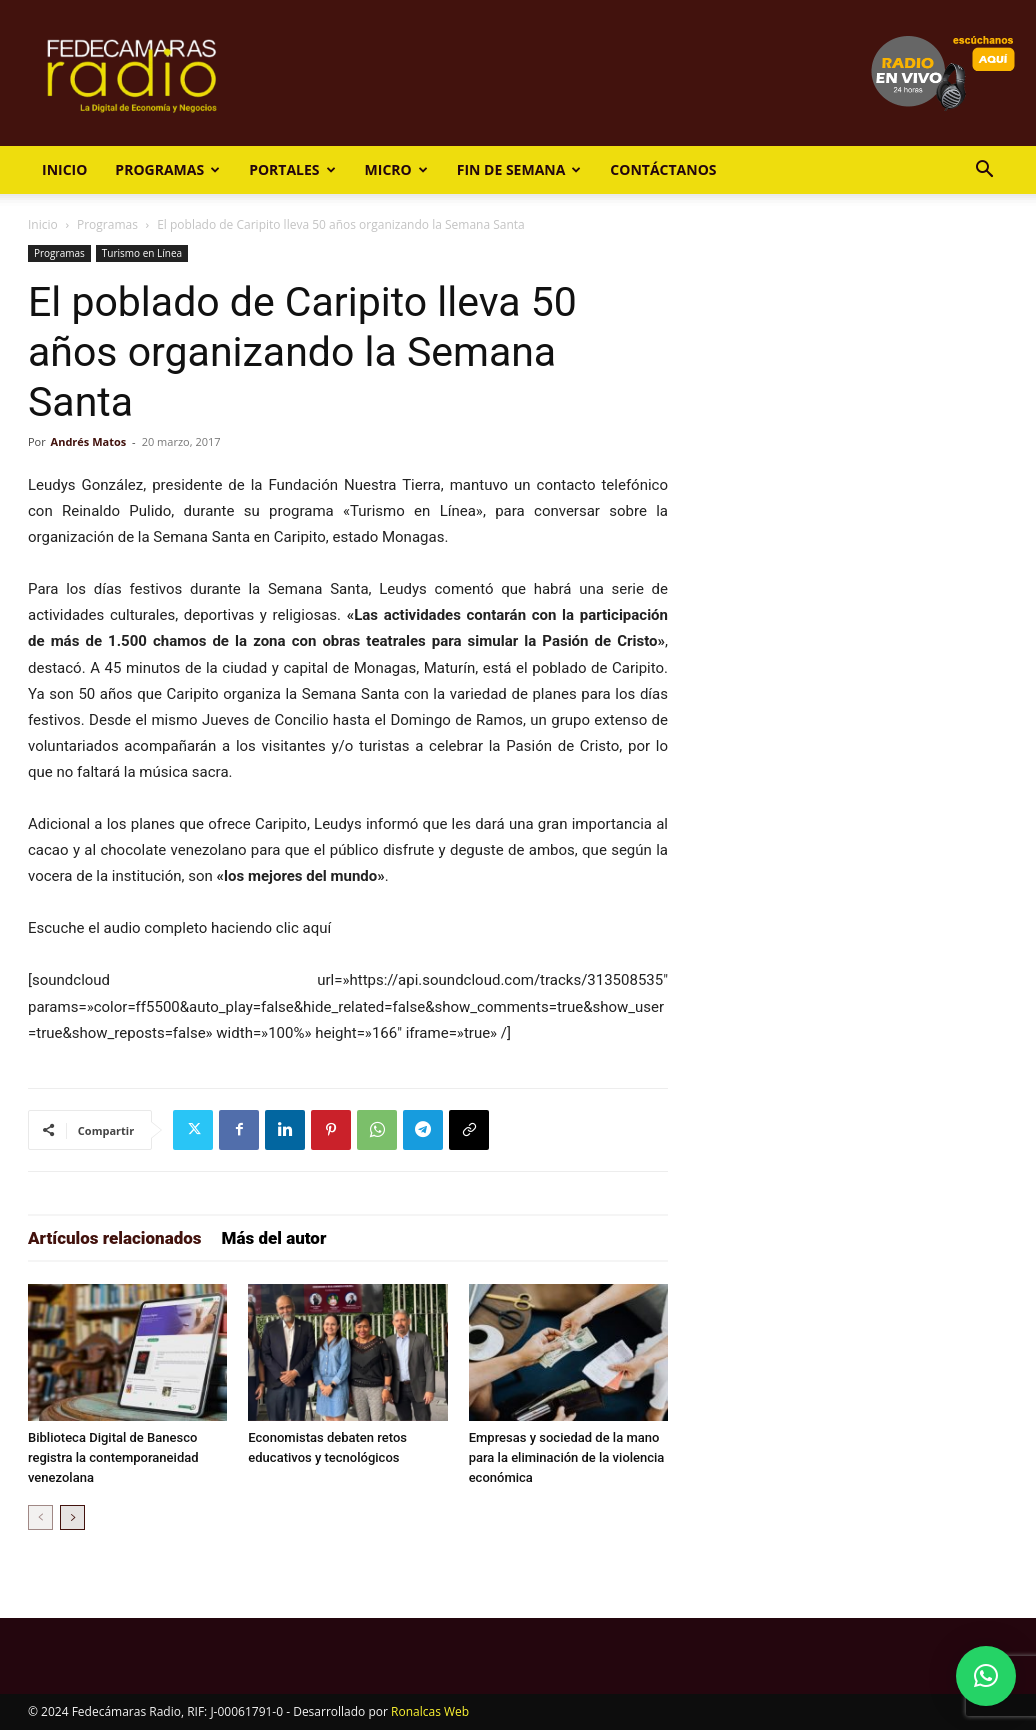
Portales (292, 169)
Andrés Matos (89, 441)
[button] (984, 171)
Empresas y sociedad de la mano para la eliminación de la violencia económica (567, 1457)
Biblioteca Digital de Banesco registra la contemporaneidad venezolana (113, 1457)
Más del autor (274, 1238)
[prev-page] (40, 1517)
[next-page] (72, 1517)
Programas (167, 169)
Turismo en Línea (142, 253)
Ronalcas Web (430, 1711)
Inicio (64, 169)
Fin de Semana (519, 169)
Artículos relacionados (115, 1238)
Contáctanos (663, 169)
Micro (396, 169)
